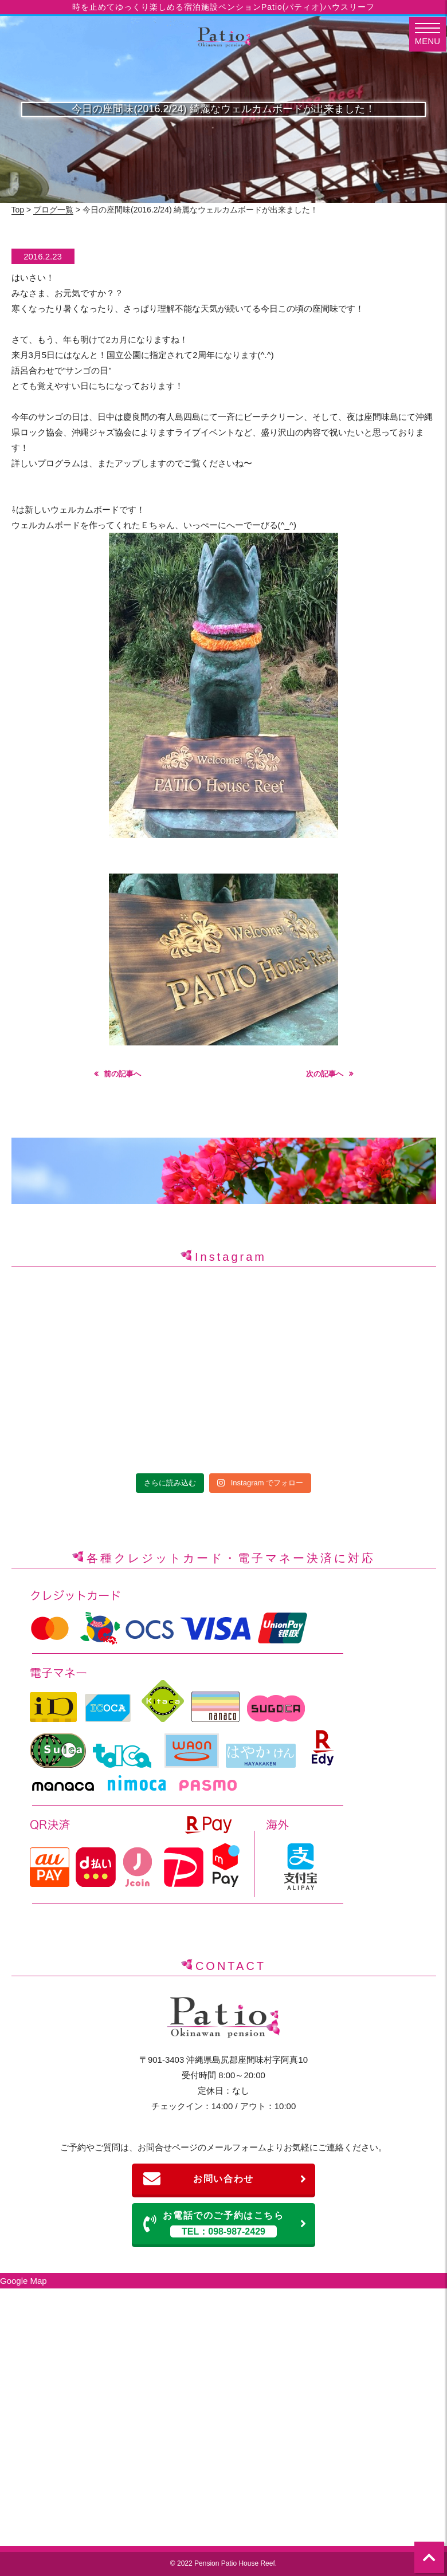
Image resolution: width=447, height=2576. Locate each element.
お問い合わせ (225, 2179)
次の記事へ (324, 1073)
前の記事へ (122, 1073)
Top (18, 209)
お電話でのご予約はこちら (225, 2224)
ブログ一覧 (53, 209)
